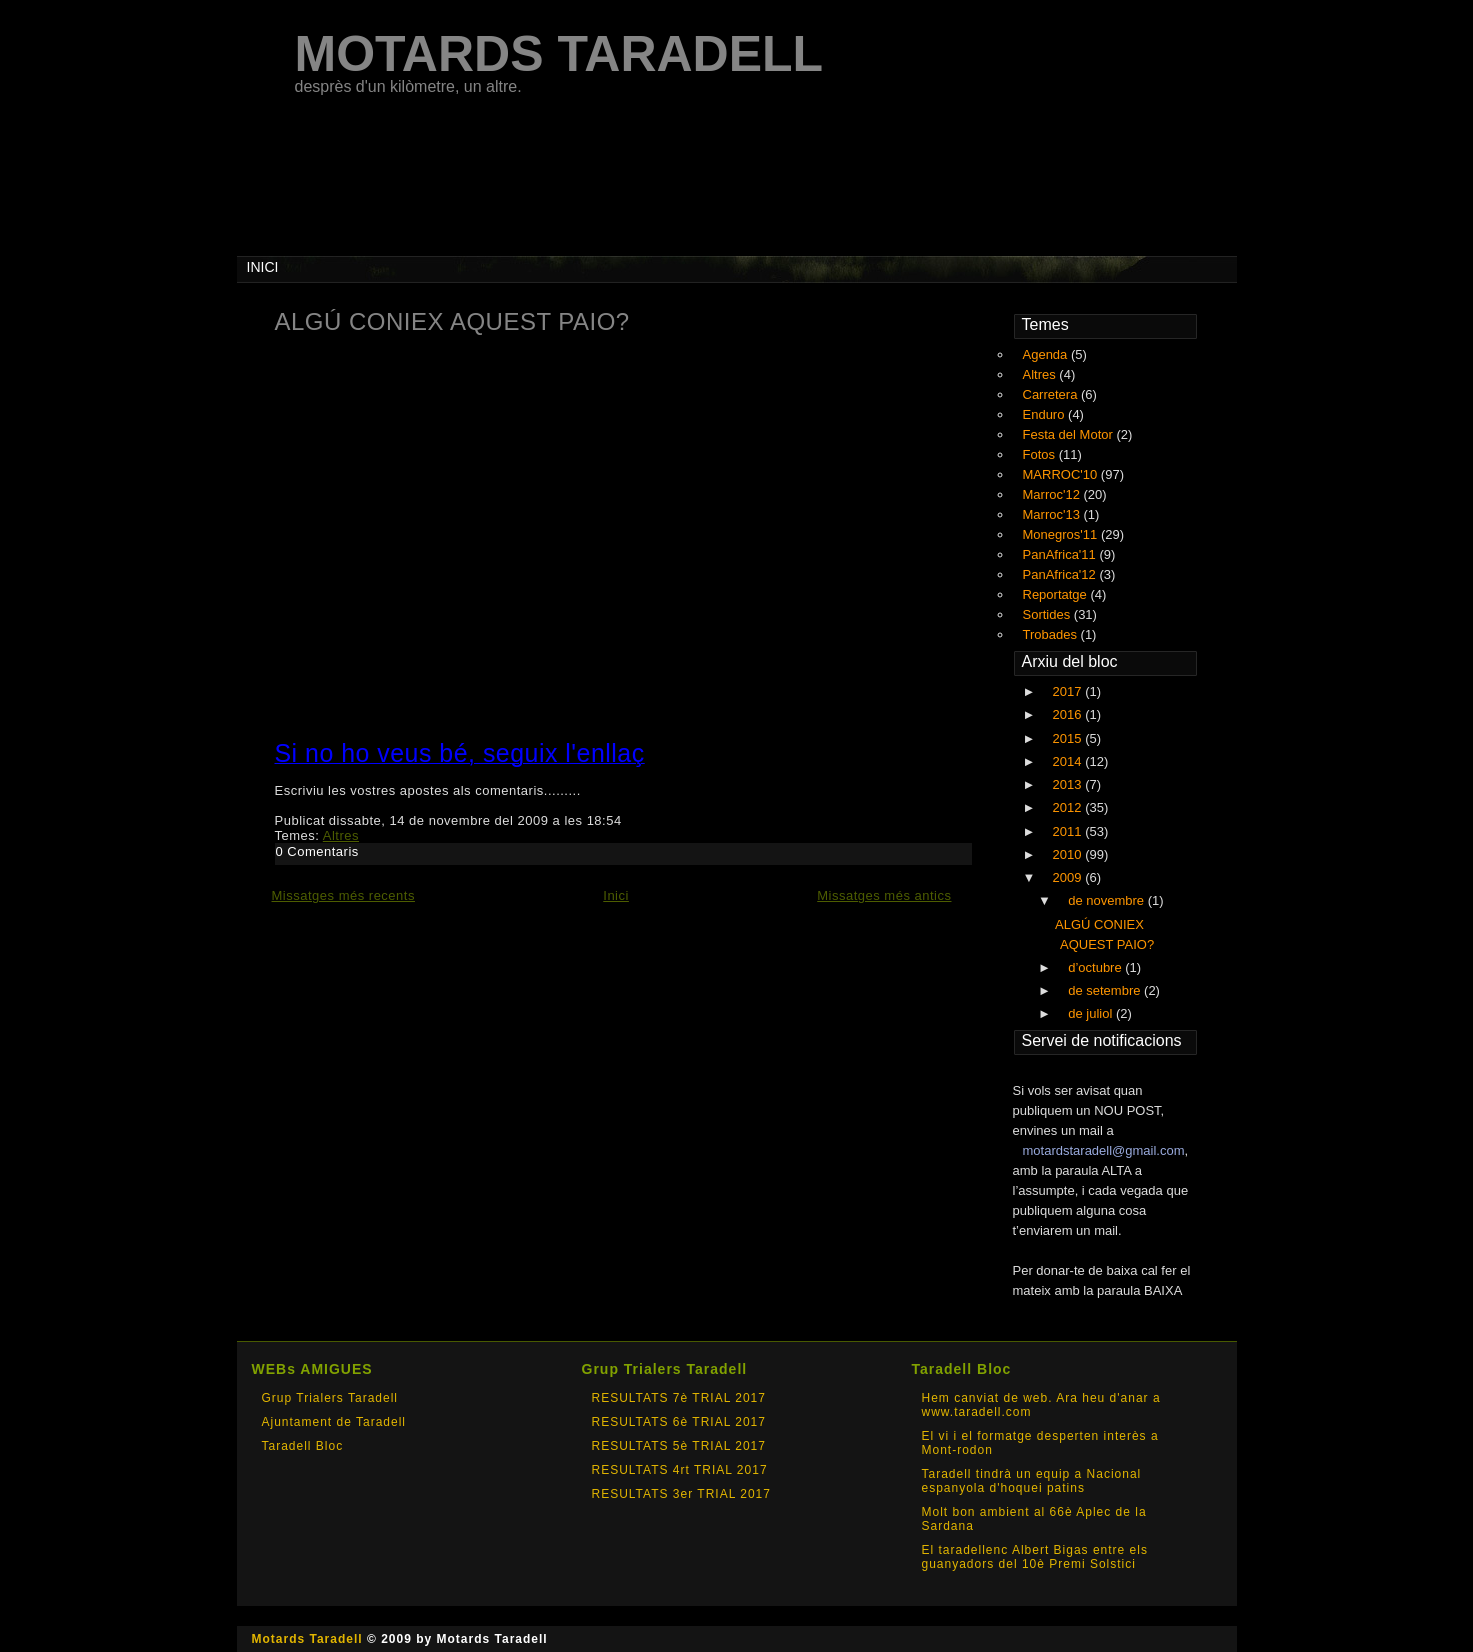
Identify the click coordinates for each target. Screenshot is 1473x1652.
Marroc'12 (1053, 494)
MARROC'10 (1062, 474)
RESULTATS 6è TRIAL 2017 (679, 1422)
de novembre (1108, 900)
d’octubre (1096, 967)
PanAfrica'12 (1061, 574)
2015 (1069, 738)
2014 (1069, 761)
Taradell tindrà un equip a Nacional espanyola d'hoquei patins (1032, 1481)
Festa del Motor (1070, 434)
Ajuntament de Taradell (334, 1422)
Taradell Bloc (303, 1446)
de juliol (1092, 1013)
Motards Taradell (307, 1639)
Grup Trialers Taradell (330, 1398)
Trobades (1052, 634)
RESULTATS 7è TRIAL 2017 (679, 1398)
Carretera (1052, 394)
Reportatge (1057, 594)
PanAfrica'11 (1061, 554)
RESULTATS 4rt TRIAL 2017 (680, 1470)
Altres (341, 835)
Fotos (1041, 454)
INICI (263, 267)
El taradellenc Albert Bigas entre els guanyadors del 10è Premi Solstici (1035, 1557)
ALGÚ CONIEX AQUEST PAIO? (452, 321)
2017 (1069, 691)
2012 (1069, 807)
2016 (1069, 714)
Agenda (1047, 354)
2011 (1069, 831)
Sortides (1048, 614)
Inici (616, 895)
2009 (1069, 877)
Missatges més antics (884, 895)
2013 (1069, 784)
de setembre (1106, 990)
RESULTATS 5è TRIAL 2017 (679, 1446)
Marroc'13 (1053, 514)
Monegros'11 (1062, 534)
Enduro (1046, 414)
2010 (1069, 854)
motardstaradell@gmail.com (1104, 1150)
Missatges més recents (343, 895)
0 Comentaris (317, 851)
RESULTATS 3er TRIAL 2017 (681, 1494)
